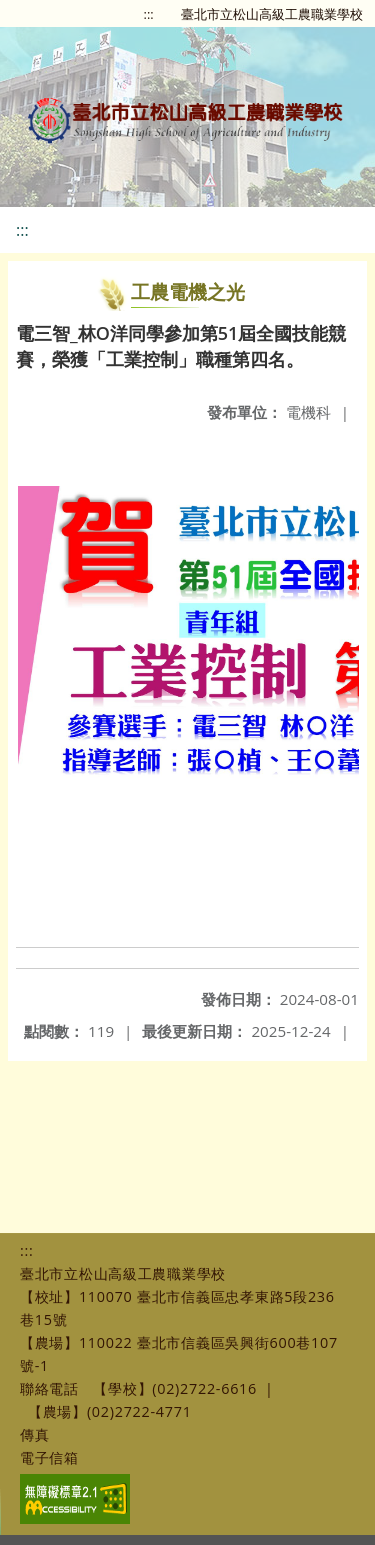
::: (149, 14)
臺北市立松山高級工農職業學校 (272, 14)
